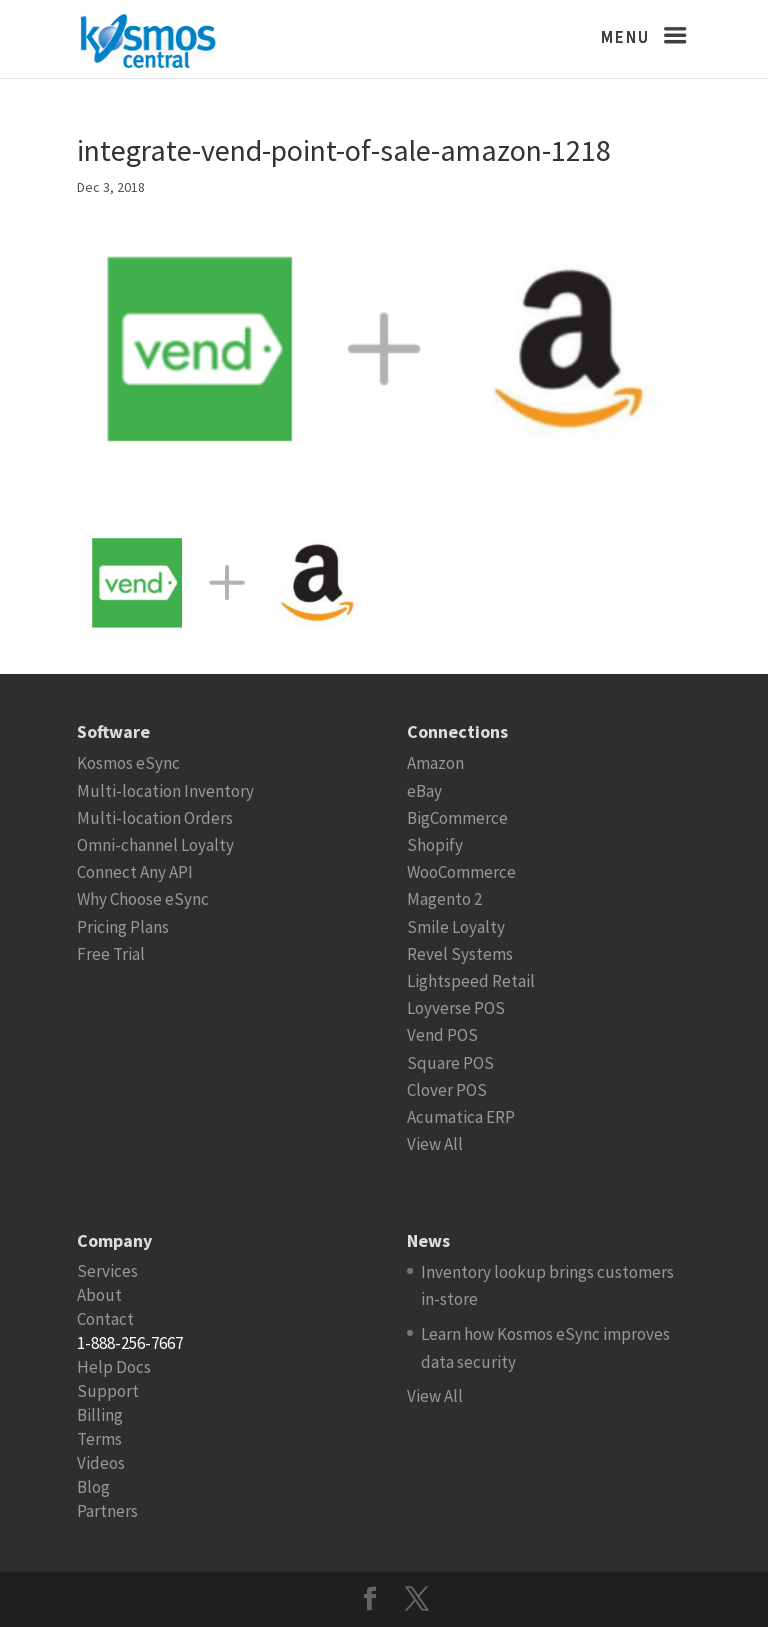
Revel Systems (460, 954)
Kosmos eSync (128, 763)
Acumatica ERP (461, 1117)
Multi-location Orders (155, 818)
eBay (424, 791)
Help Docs (114, 1367)
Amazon (435, 763)
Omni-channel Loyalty (155, 845)
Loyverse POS (456, 1008)
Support (108, 1391)
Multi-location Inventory (165, 791)
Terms (99, 1439)
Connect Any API (135, 872)
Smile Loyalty (456, 927)
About (99, 1295)
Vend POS (442, 1035)
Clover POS (447, 1090)
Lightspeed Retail (471, 981)
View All (435, 1144)
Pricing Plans (123, 927)
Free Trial (111, 954)
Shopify (435, 845)
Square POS (450, 1063)
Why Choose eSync (143, 899)
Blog (93, 1487)
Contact (105, 1319)
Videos (101, 1463)
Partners (107, 1511)
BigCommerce (457, 818)
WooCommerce (461, 872)
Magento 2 (444, 899)
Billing (100, 1415)
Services (107, 1271)
